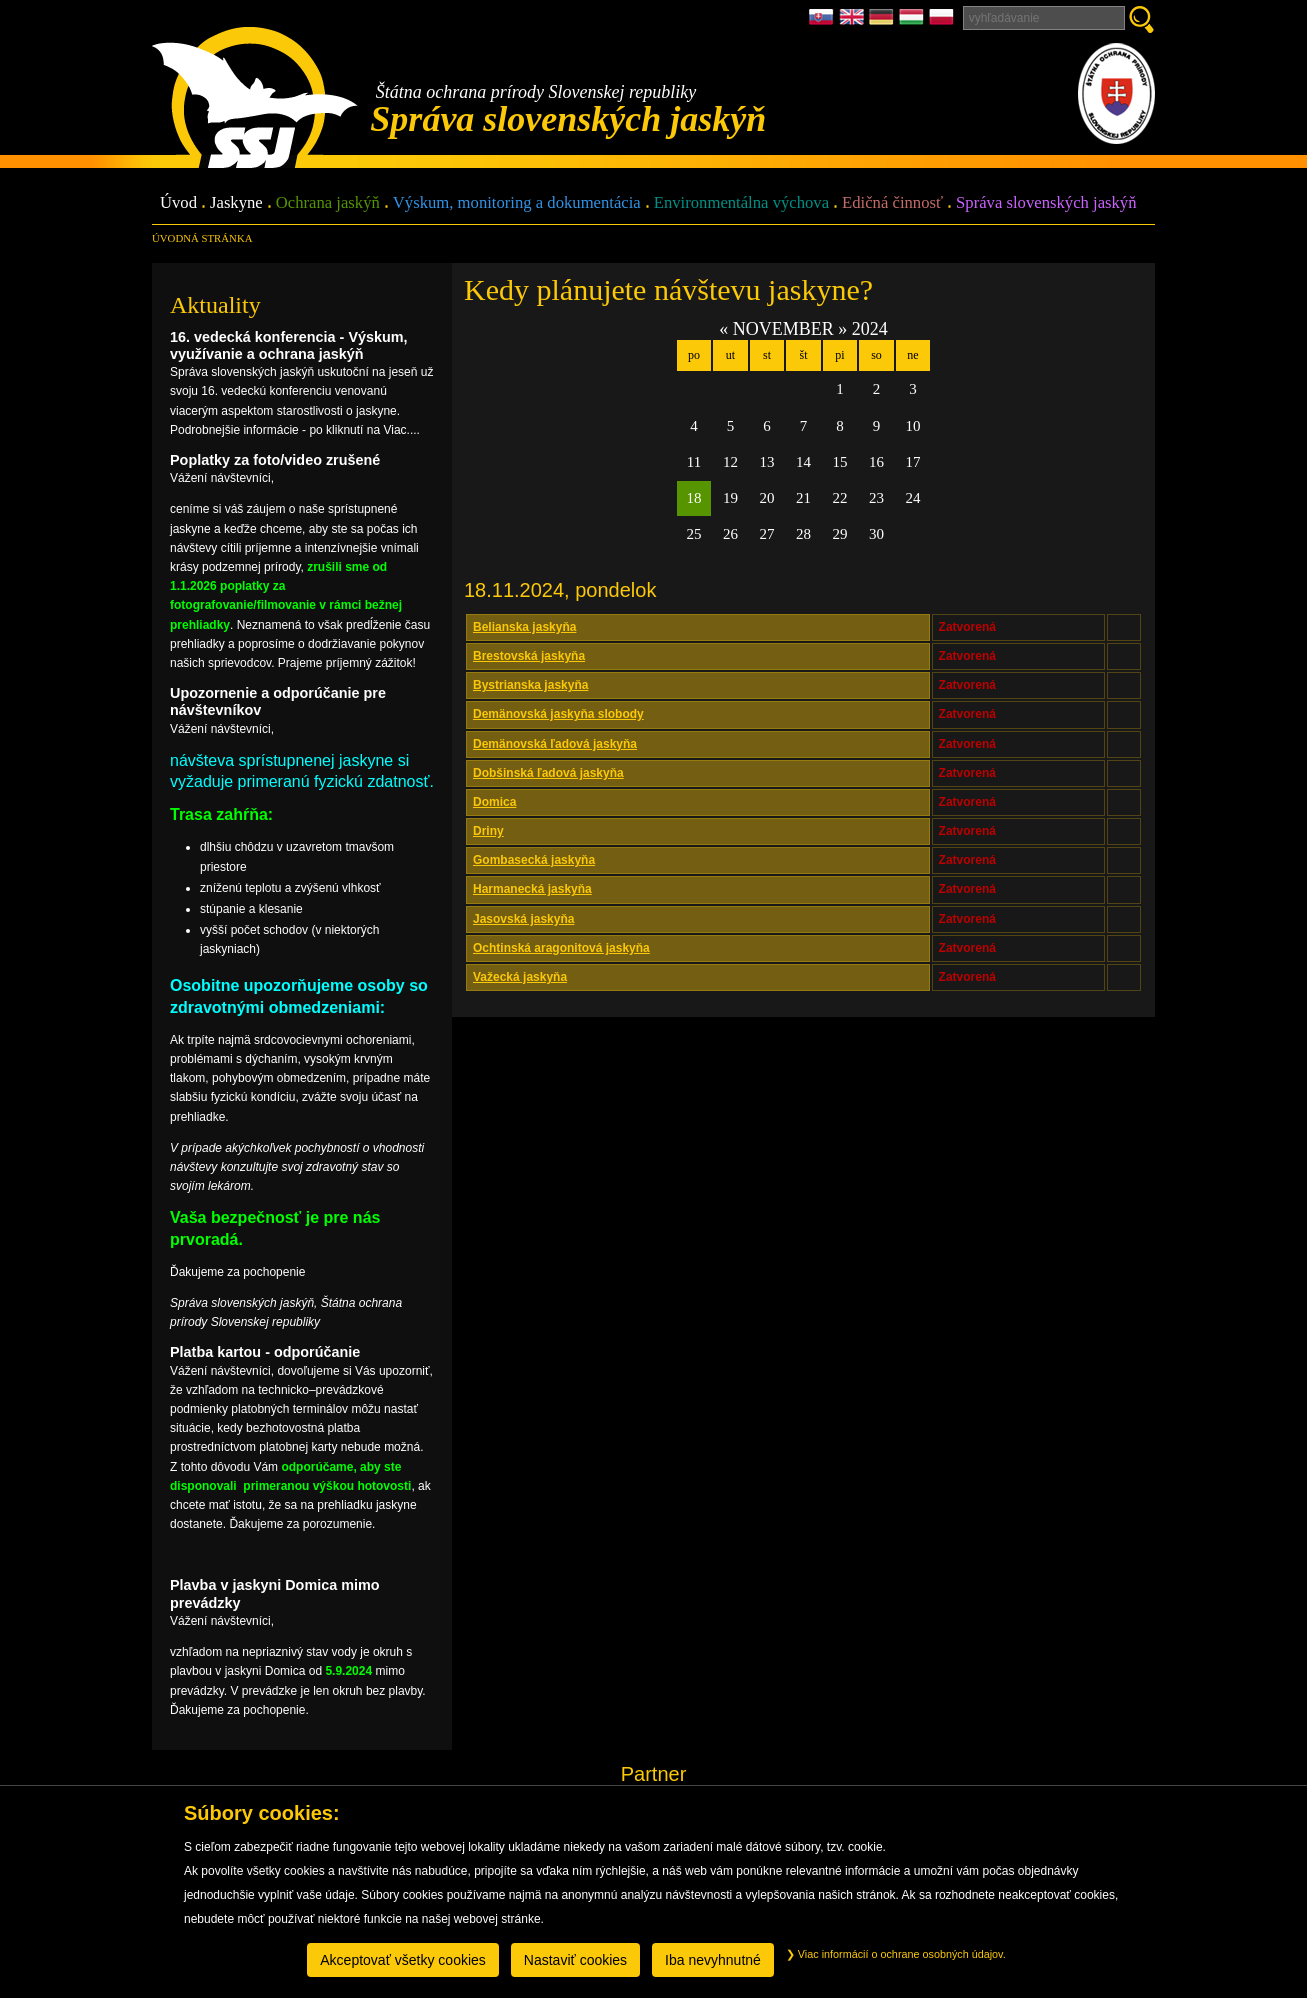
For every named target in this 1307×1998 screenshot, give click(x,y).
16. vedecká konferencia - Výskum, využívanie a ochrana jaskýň (289, 345)
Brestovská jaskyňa (529, 656)
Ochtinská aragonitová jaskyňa (561, 948)
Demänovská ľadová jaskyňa (555, 744)
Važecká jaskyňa (520, 977)
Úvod (178, 203)
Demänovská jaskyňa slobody (558, 714)
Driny (488, 831)
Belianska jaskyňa (524, 627)
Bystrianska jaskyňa (530, 685)
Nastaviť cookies (575, 1960)
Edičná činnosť (892, 203)
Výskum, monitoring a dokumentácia (517, 203)
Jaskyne (236, 203)
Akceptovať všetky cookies (403, 1960)
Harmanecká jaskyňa (532, 889)
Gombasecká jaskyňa (534, 860)
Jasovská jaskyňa (523, 919)
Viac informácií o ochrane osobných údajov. (896, 1954)
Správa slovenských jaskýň (1046, 203)
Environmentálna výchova (741, 203)
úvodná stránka (202, 238)
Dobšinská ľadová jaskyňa (548, 773)
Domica (494, 802)
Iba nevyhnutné (713, 1960)
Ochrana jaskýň (328, 203)
